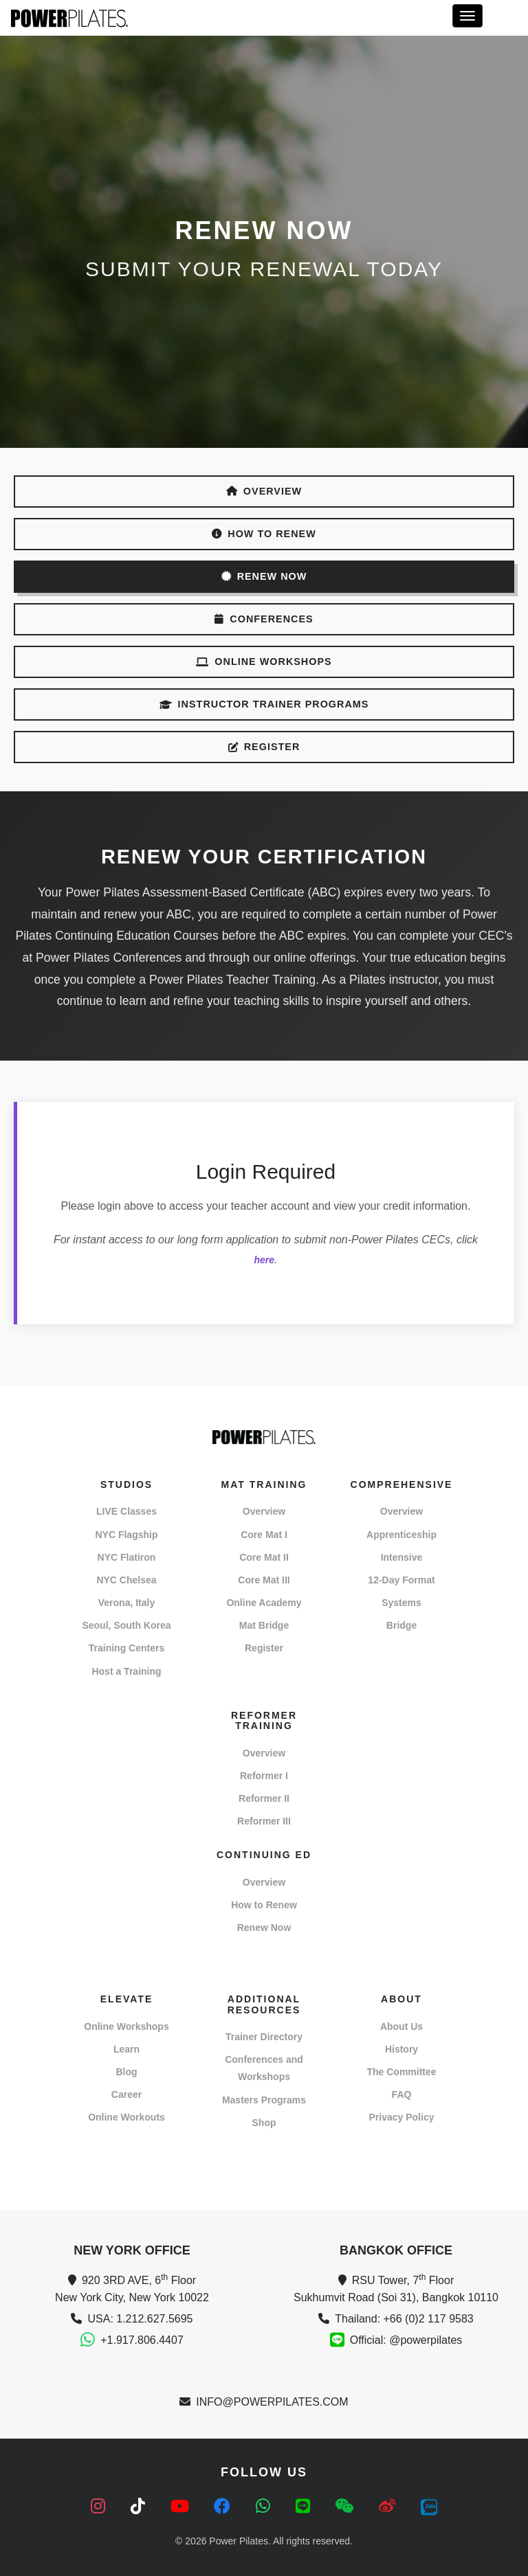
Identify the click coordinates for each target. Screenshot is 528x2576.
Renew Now (264, 1927)
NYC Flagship (126, 1534)
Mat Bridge (264, 1625)
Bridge (401, 1625)
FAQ (402, 2094)
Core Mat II (264, 1557)
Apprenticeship (401, 1534)
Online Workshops (126, 2026)
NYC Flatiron (127, 1557)
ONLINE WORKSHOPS (263, 661)
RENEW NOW (264, 576)
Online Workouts (126, 2117)
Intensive (402, 1557)
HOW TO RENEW (264, 533)
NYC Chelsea (126, 1579)
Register (264, 1647)
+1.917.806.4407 (142, 2340)
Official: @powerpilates (406, 2340)
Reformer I (264, 1775)
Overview (264, 1511)
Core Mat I (264, 1534)
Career (126, 2094)
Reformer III (264, 1821)
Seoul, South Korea (126, 1625)
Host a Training (126, 1671)
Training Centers (126, 1647)
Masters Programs (264, 2099)
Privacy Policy (401, 2117)
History (401, 2049)
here (264, 1259)
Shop (264, 2122)
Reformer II (264, 1798)
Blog (126, 2071)
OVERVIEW (264, 491)
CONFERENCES (263, 618)
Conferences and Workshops (264, 2068)
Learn (126, 2049)
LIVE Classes (126, 1511)
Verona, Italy (126, 1602)
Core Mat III (263, 1579)
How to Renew (264, 1904)
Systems (401, 1602)
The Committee (401, 2071)
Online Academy (263, 1602)
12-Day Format (401, 1579)
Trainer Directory (264, 2036)
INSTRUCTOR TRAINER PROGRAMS (264, 704)
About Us (401, 2026)
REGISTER (264, 746)
